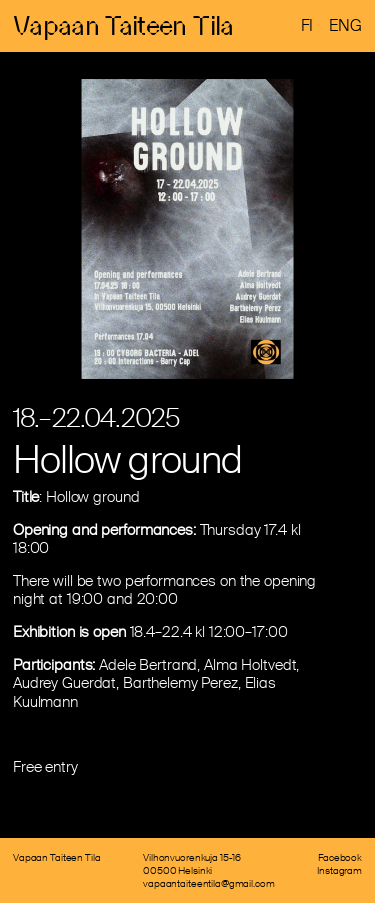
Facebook (340, 857)
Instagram (339, 870)
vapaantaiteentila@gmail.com (209, 883)
